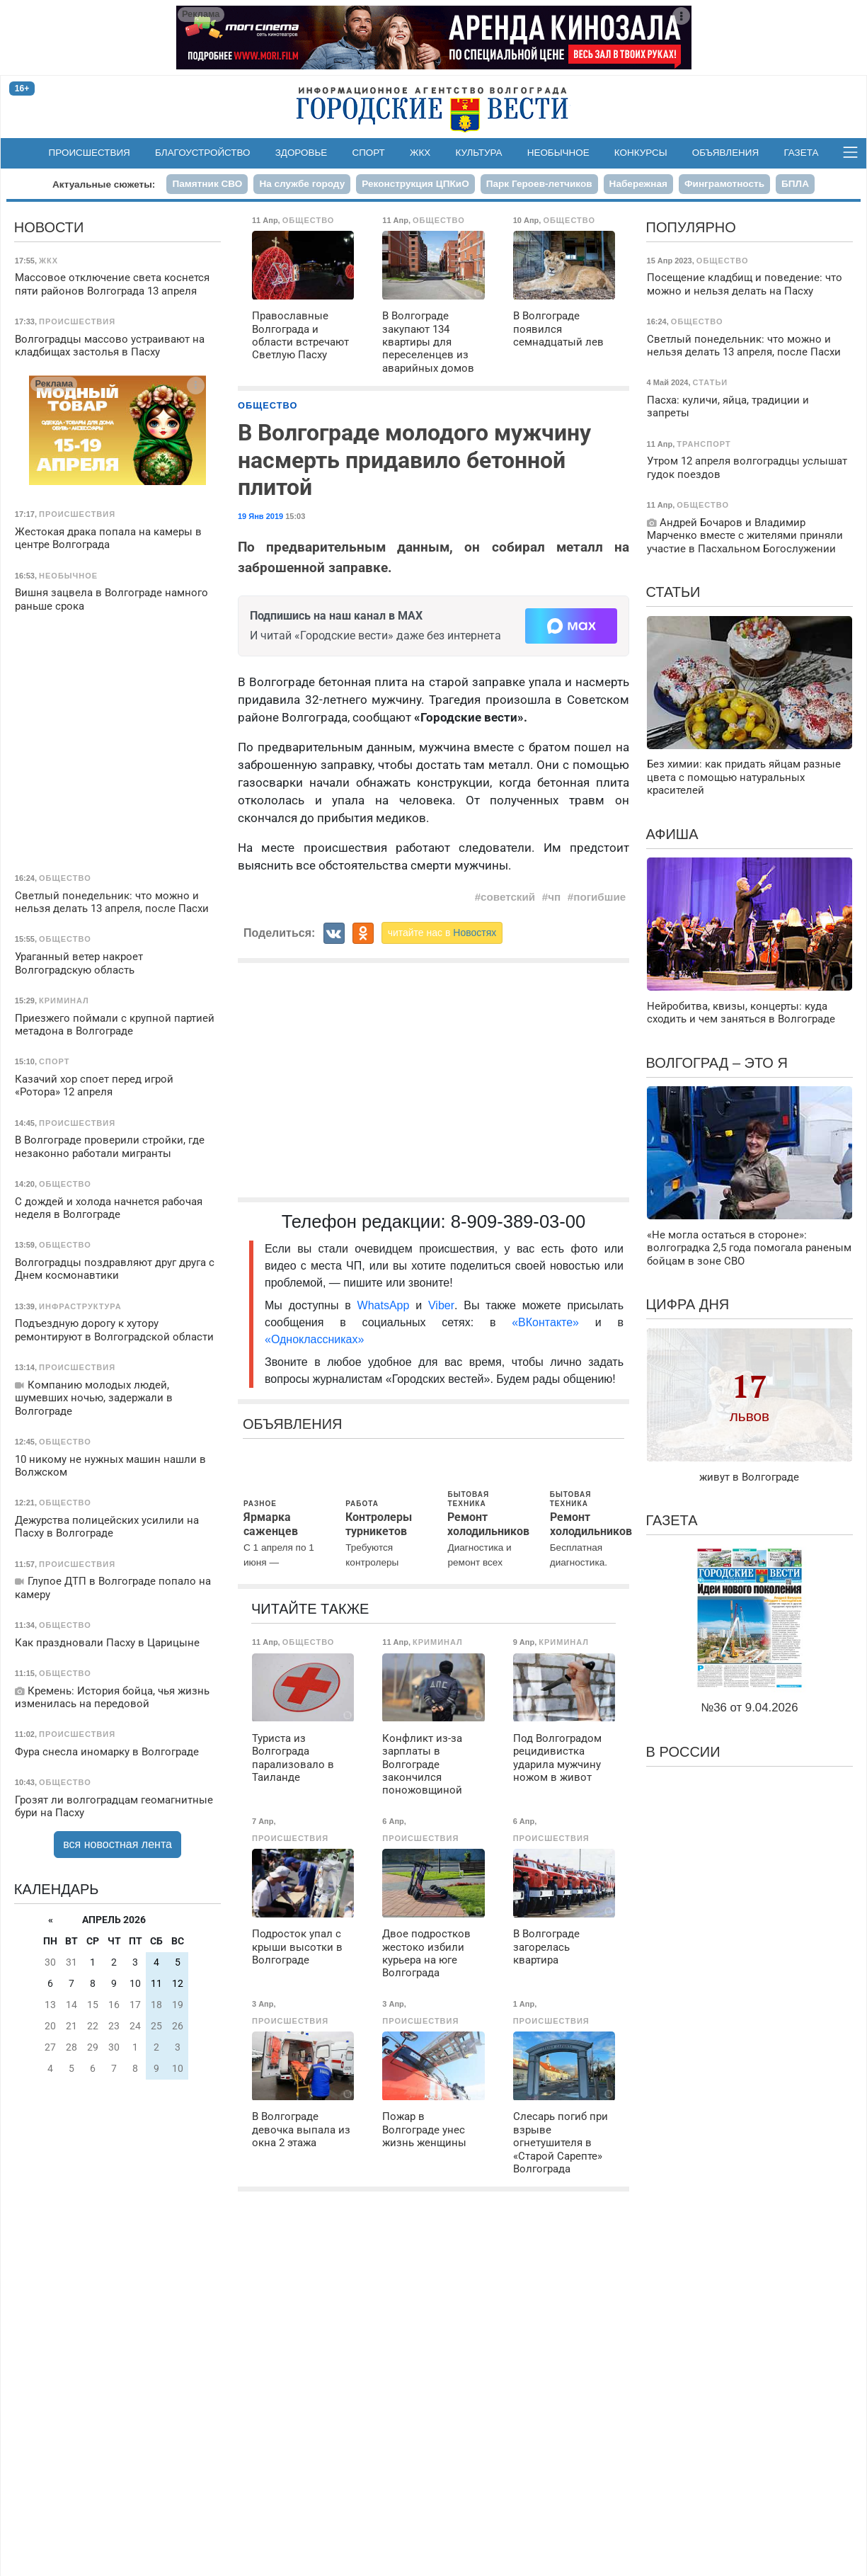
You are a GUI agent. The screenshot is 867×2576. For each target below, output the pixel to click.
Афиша (672, 834)
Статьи (673, 592)
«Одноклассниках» (314, 1339)
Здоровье (301, 152)
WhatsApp (386, 1305)
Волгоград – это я (717, 1063)
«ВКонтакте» (545, 1322)
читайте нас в (442, 932)
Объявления (725, 152)
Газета (800, 152)
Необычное (558, 152)
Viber (441, 1305)
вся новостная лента (117, 1844)
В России (683, 1752)
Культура (478, 152)
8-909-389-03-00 (518, 1221)
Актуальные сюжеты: (103, 184)
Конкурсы (640, 152)
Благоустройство (203, 152)
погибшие (599, 897)
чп (554, 897)
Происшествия (89, 152)
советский (508, 897)
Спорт (368, 152)
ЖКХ (420, 152)
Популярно (691, 227)
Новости (49, 227)
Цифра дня (688, 1304)
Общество (267, 405)
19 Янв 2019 (260, 516)
